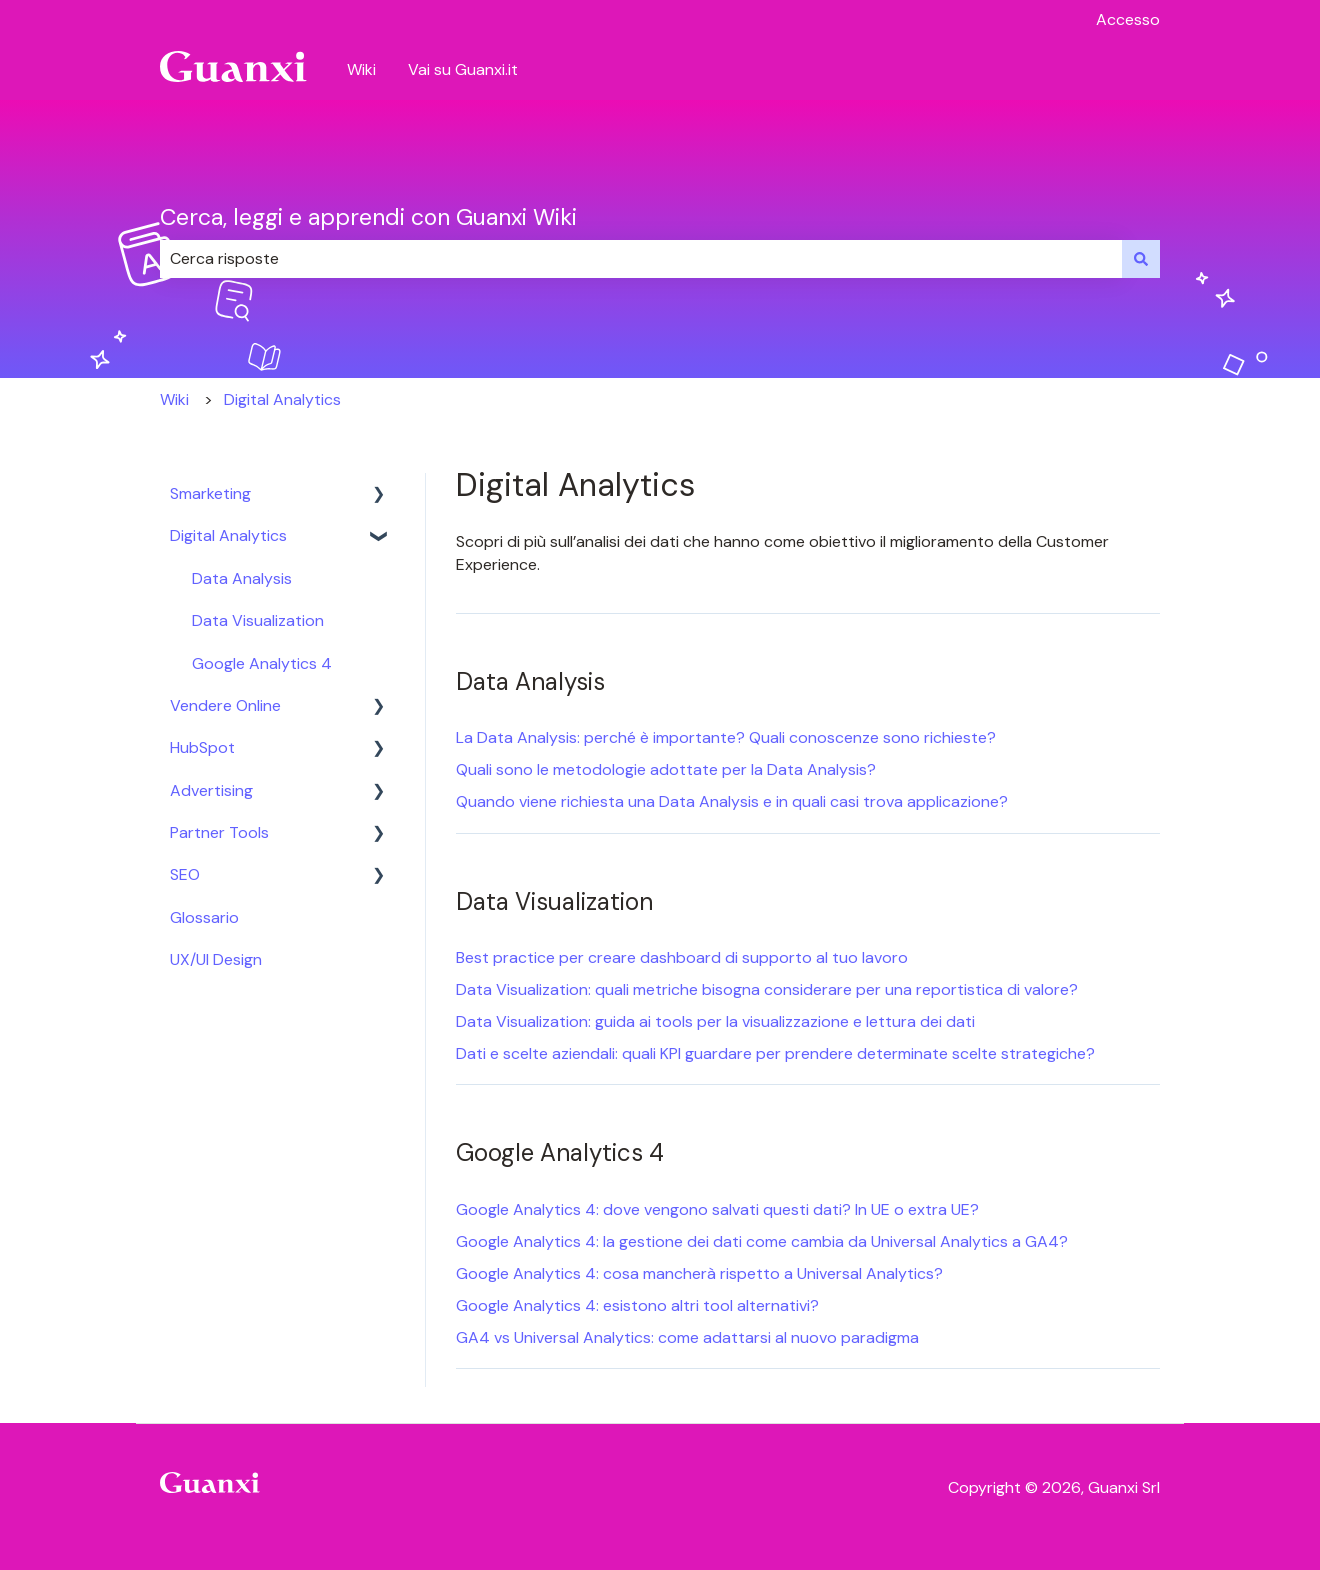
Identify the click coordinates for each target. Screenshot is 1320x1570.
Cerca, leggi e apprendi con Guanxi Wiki (368, 217)
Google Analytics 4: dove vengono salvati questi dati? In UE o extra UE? (717, 1209)
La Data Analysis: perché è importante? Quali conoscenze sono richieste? (726, 737)
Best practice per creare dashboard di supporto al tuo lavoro (682, 957)
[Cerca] (1141, 259)
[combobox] (641, 259)
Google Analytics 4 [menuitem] (262, 663)
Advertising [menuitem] (211, 790)
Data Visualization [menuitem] (258, 620)
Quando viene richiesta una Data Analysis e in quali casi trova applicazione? (732, 801)
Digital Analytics (282, 399)
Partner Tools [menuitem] (219, 832)
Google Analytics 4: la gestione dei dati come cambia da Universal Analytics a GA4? (762, 1241)
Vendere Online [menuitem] (225, 705)
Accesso (1128, 19)
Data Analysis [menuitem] (242, 578)
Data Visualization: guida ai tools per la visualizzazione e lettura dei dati (715, 1021)
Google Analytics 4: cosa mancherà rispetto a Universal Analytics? (699, 1273)
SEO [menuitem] (185, 874)
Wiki (361, 69)
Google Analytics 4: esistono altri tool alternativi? (637, 1305)
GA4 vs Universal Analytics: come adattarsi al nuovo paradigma (687, 1337)
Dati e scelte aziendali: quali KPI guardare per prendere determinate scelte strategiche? (775, 1053)
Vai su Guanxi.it (463, 69)
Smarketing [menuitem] (210, 493)
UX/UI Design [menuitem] (216, 959)
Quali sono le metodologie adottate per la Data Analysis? (666, 769)
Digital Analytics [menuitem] (228, 535)
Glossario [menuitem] (204, 917)
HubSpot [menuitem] (202, 747)
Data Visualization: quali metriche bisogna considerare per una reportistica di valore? (767, 989)
